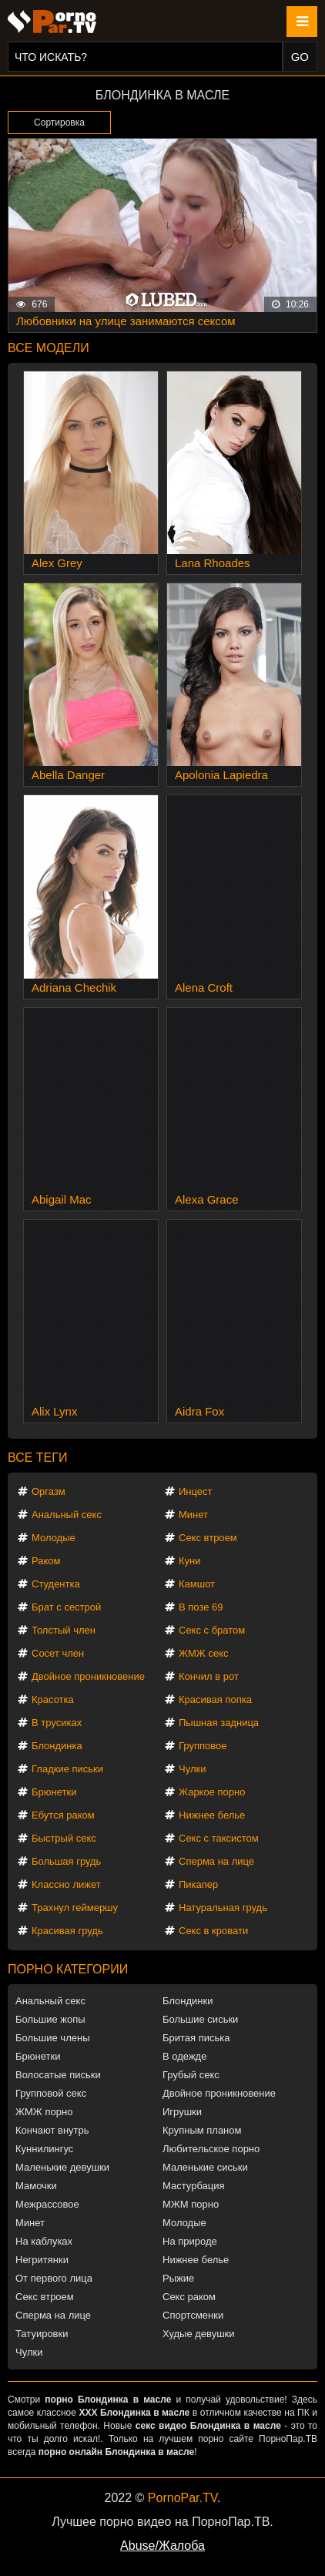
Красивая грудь (67, 1930)
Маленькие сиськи (205, 2167)
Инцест (196, 1491)
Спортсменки (192, 2315)
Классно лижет (66, 1884)
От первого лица (53, 2278)
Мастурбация (193, 2185)
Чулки (192, 1769)
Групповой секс (50, 2093)
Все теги (37, 1457)
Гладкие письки (67, 1769)
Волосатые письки (58, 2075)
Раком (46, 1561)
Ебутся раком (63, 1815)
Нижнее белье (212, 1815)
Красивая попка (215, 1699)
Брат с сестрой (66, 1607)
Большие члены (52, 2038)
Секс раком (189, 2296)
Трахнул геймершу (75, 1907)
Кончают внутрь (52, 2130)
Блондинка (57, 1745)
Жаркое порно (212, 1792)
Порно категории (68, 1969)
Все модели (48, 347)
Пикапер (198, 1884)
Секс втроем (208, 1537)
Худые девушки (198, 2333)
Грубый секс (190, 2075)
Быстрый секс (64, 1838)
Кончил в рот (209, 1676)
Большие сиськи (200, 2019)
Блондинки (187, 2001)
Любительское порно (211, 2149)
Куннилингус (44, 2149)
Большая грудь (66, 1861)
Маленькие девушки (62, 2167)
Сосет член (58, 1653)
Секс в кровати (213, 1930)
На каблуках (43, 2241)
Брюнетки (54, 1792)
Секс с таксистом (219, 1838)
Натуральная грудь (223, 1907)
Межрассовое (47, 2204)
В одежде (184, 2056)
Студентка (56, 1584)
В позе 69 (201, 1607)
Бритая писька (196, 2038)
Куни (190, 1561)
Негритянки (42, 2259)
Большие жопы (50, 2019)
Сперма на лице (216, 1861)
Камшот (197, 1584)
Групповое (202, 1745)
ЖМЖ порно (43, 2112)
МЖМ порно (190, 2204)
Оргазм (48, 1491)
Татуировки (41, 2333)
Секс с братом (212, 1630)
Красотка (53, 1699)
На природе (189, 2241)
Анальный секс (67, 1514)
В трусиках (57, 1722)
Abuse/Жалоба (162, 2545)
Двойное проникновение (88, 1676)
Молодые (53, 1537)
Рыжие (178, 2278)
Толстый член (63, 1630)
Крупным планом (201, 2130)
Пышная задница (219, 1722)
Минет (193, 1514)
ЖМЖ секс (204, 1653)
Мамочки (36, 2185)
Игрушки (182, 2112)
